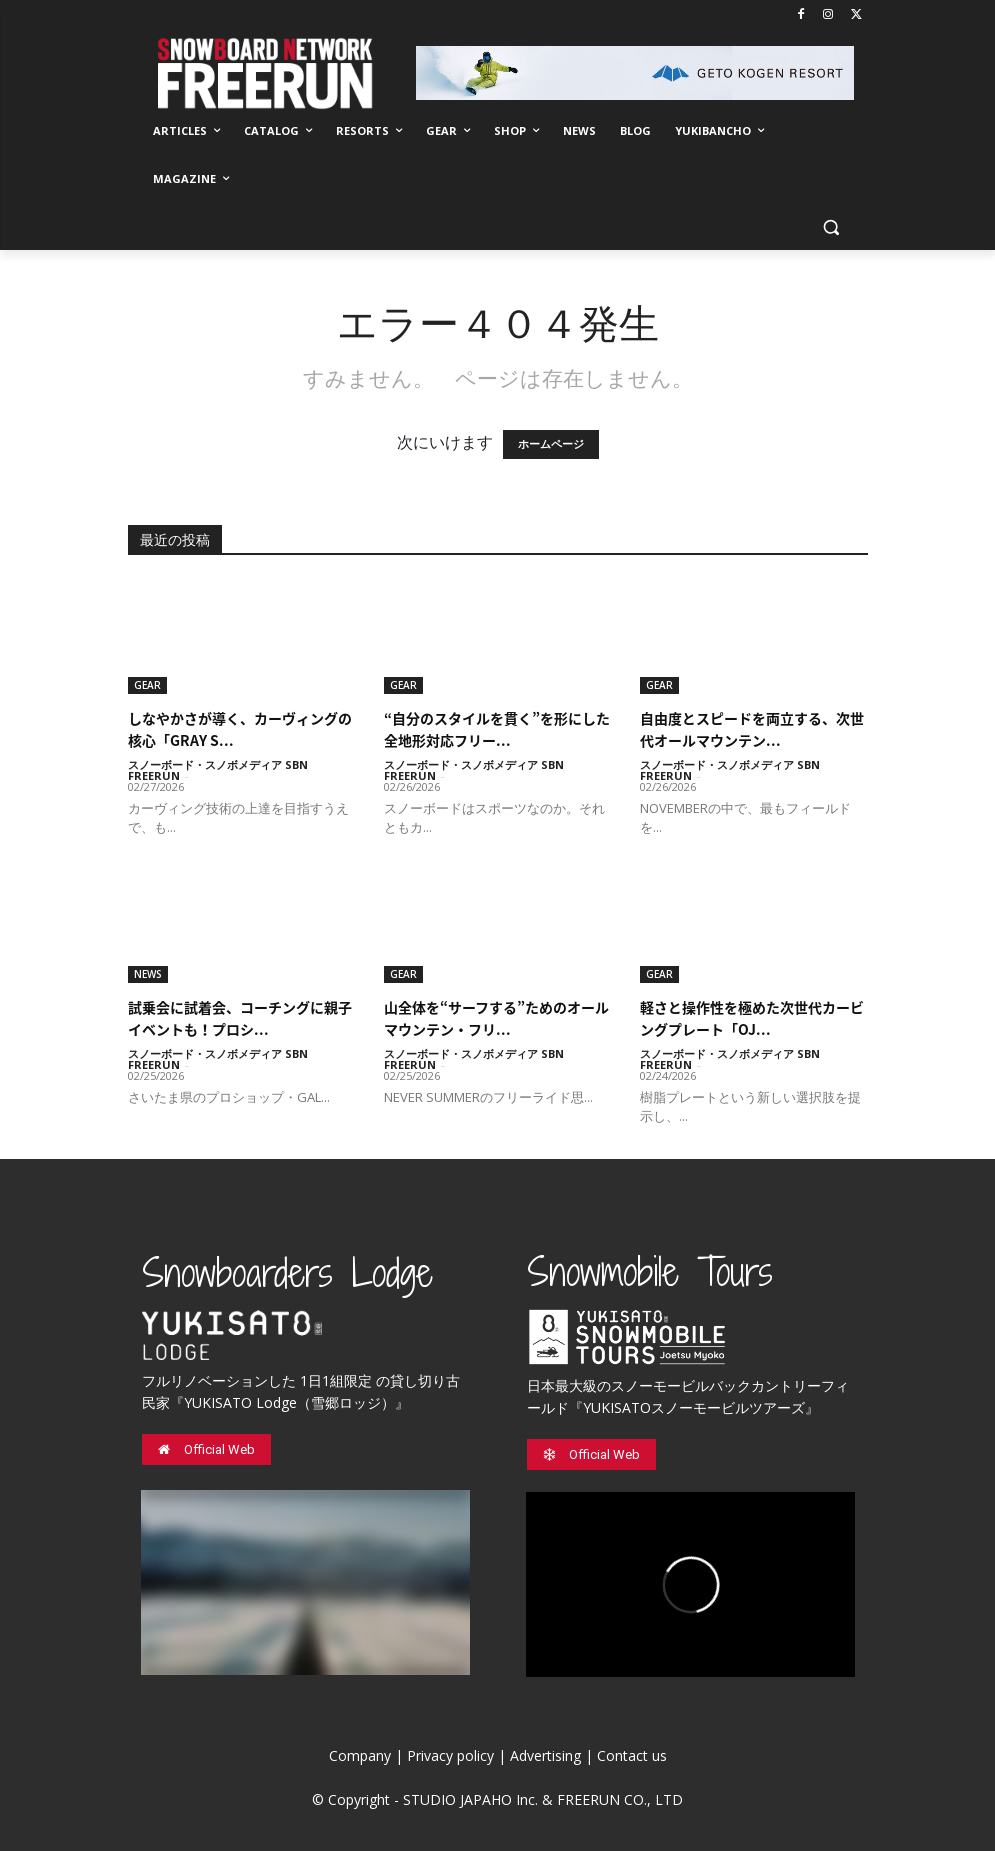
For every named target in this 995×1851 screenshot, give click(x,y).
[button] (831, 227)
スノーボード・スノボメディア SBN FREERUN (218, 770)
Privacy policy (450, 1755)
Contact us (632, 1755)
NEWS (148, 974)
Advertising (545, 1755)
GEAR (147, 685)
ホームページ (551, 444)
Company (360, 1755)
